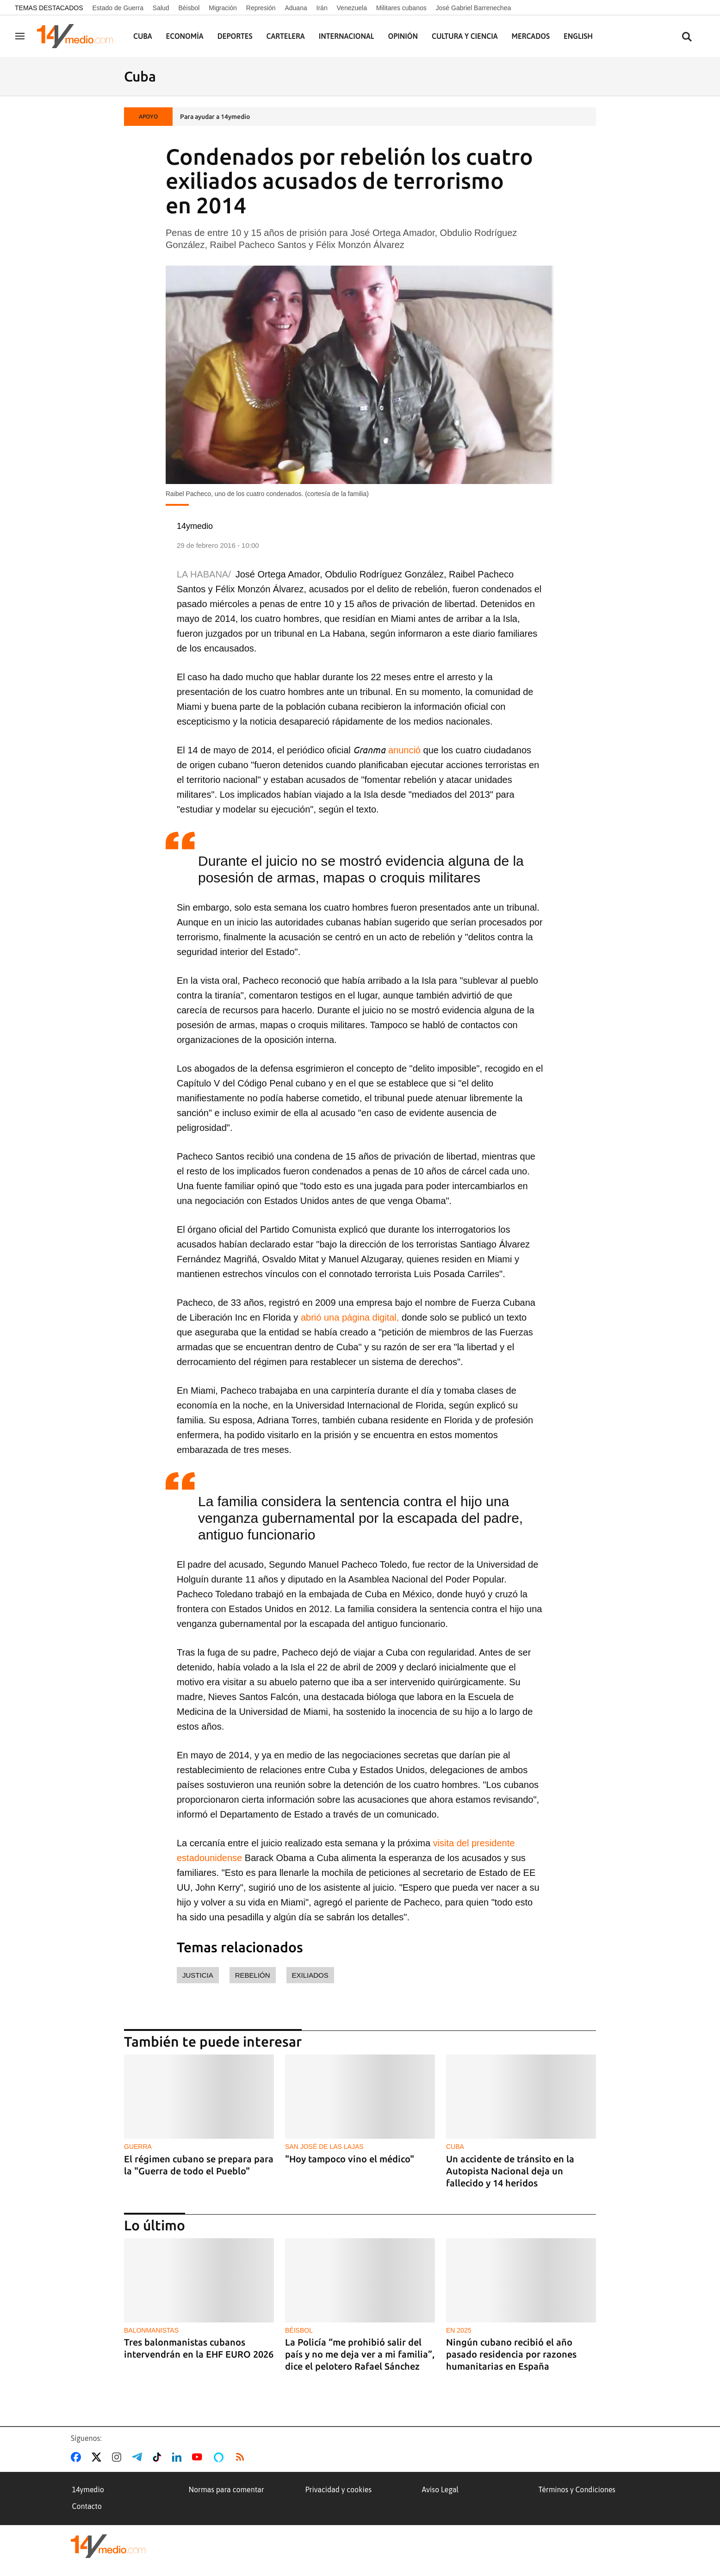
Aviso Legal (440, 2489)
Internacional (346, 36)
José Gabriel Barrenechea (473, 8)
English (578, 36)
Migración (223, 8)
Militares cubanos (401, 8)
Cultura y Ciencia (465, 36)
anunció (404, 750)
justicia (197, 1975)
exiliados (310, 1975)
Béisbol (188, 8)
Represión (261, 8)
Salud (161, 8)
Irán (322, 8)
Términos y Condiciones (577, 2489)
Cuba (142, 36)
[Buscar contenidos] (686, 37)
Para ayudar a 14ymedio (215, 116)
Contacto (87, 2506)
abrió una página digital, (350, 1317)
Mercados (531, 36)
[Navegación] (20, 36)
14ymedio (88, 2489)
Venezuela (352, 8)
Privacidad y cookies (338, 2489)
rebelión (252, 1975)
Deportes (235, 36)
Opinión (403, 36)
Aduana (296, 8)
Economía (185, 36)
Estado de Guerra (117, 8)
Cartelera (286, 36)
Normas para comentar (226, 2489)
